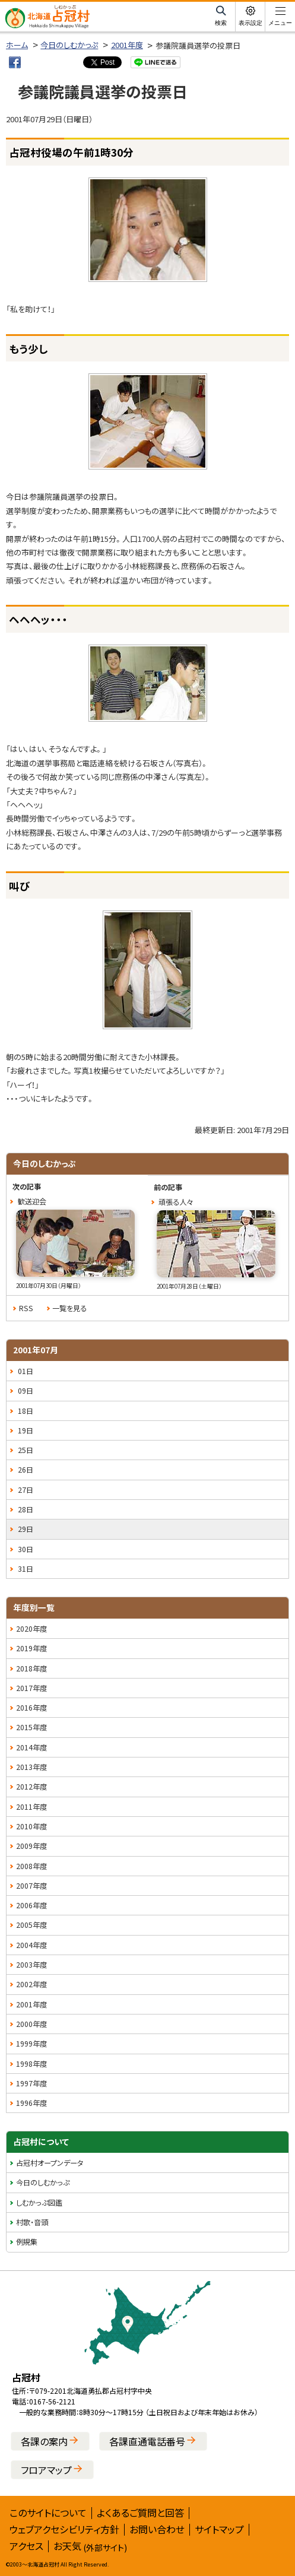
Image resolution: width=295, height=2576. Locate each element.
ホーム (17, 44)
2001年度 (127, 44)
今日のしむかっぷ (69, 44)
